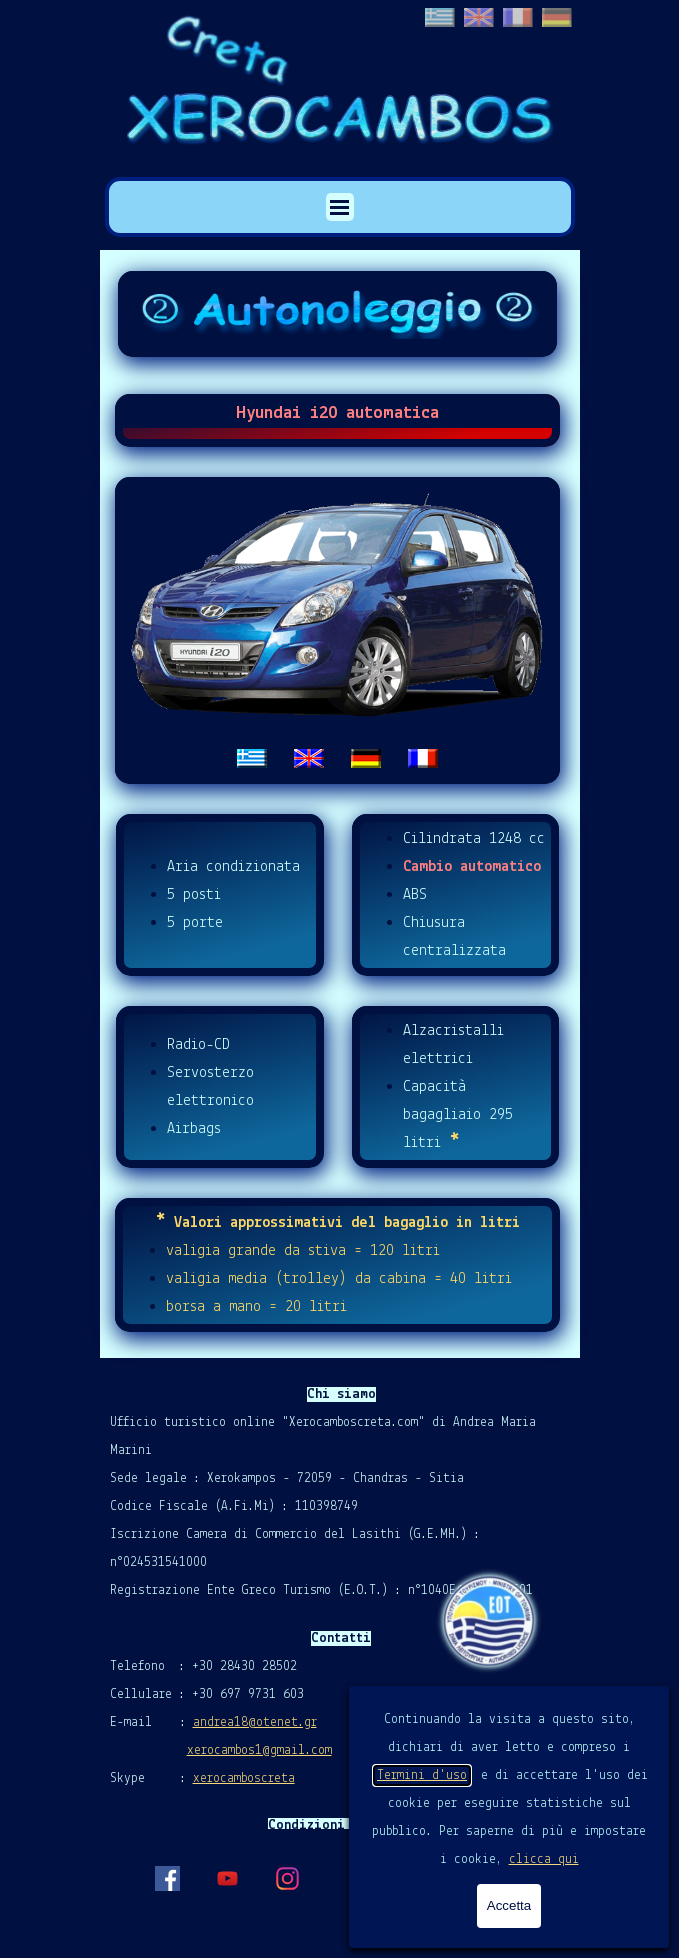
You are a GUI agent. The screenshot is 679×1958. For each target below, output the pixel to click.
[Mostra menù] (340, 207)
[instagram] (287, 1878)
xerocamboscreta (244, 1778)
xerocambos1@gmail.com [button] (259, 1750)
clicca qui (544, 1859)
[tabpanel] (338, 630)
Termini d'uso (422, 1775)
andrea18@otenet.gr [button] (255, 1722)
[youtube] (227, 1878)
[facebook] (167, 1878)
